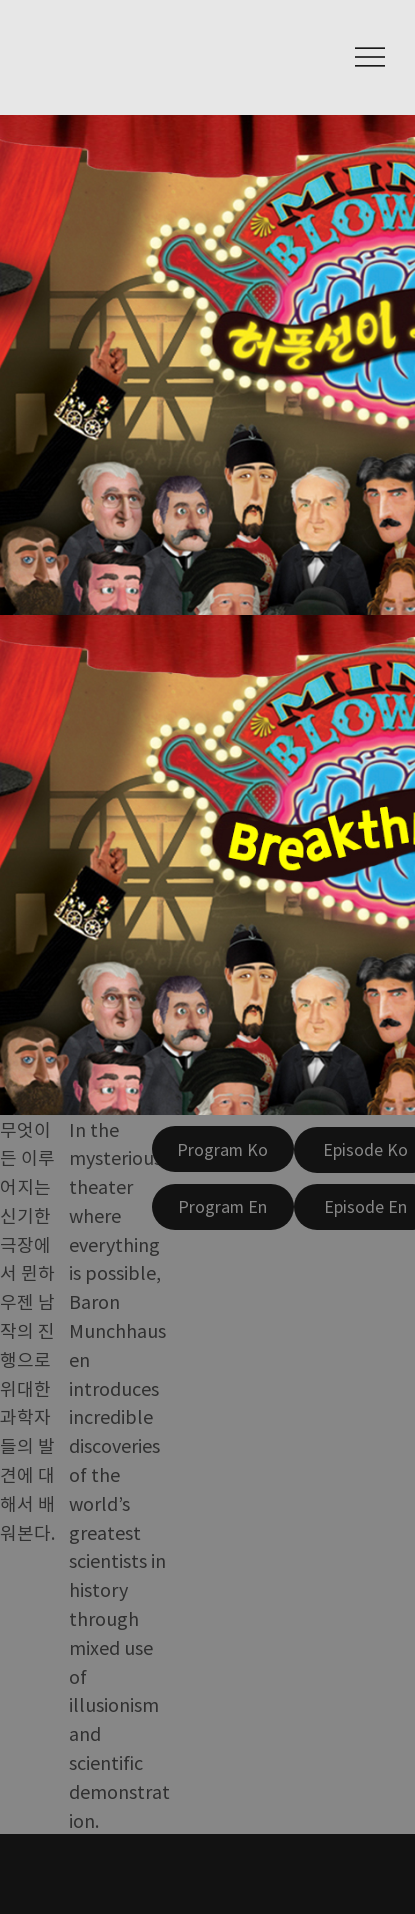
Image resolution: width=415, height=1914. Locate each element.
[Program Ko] (223, 1149)
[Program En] (223, 1207)
